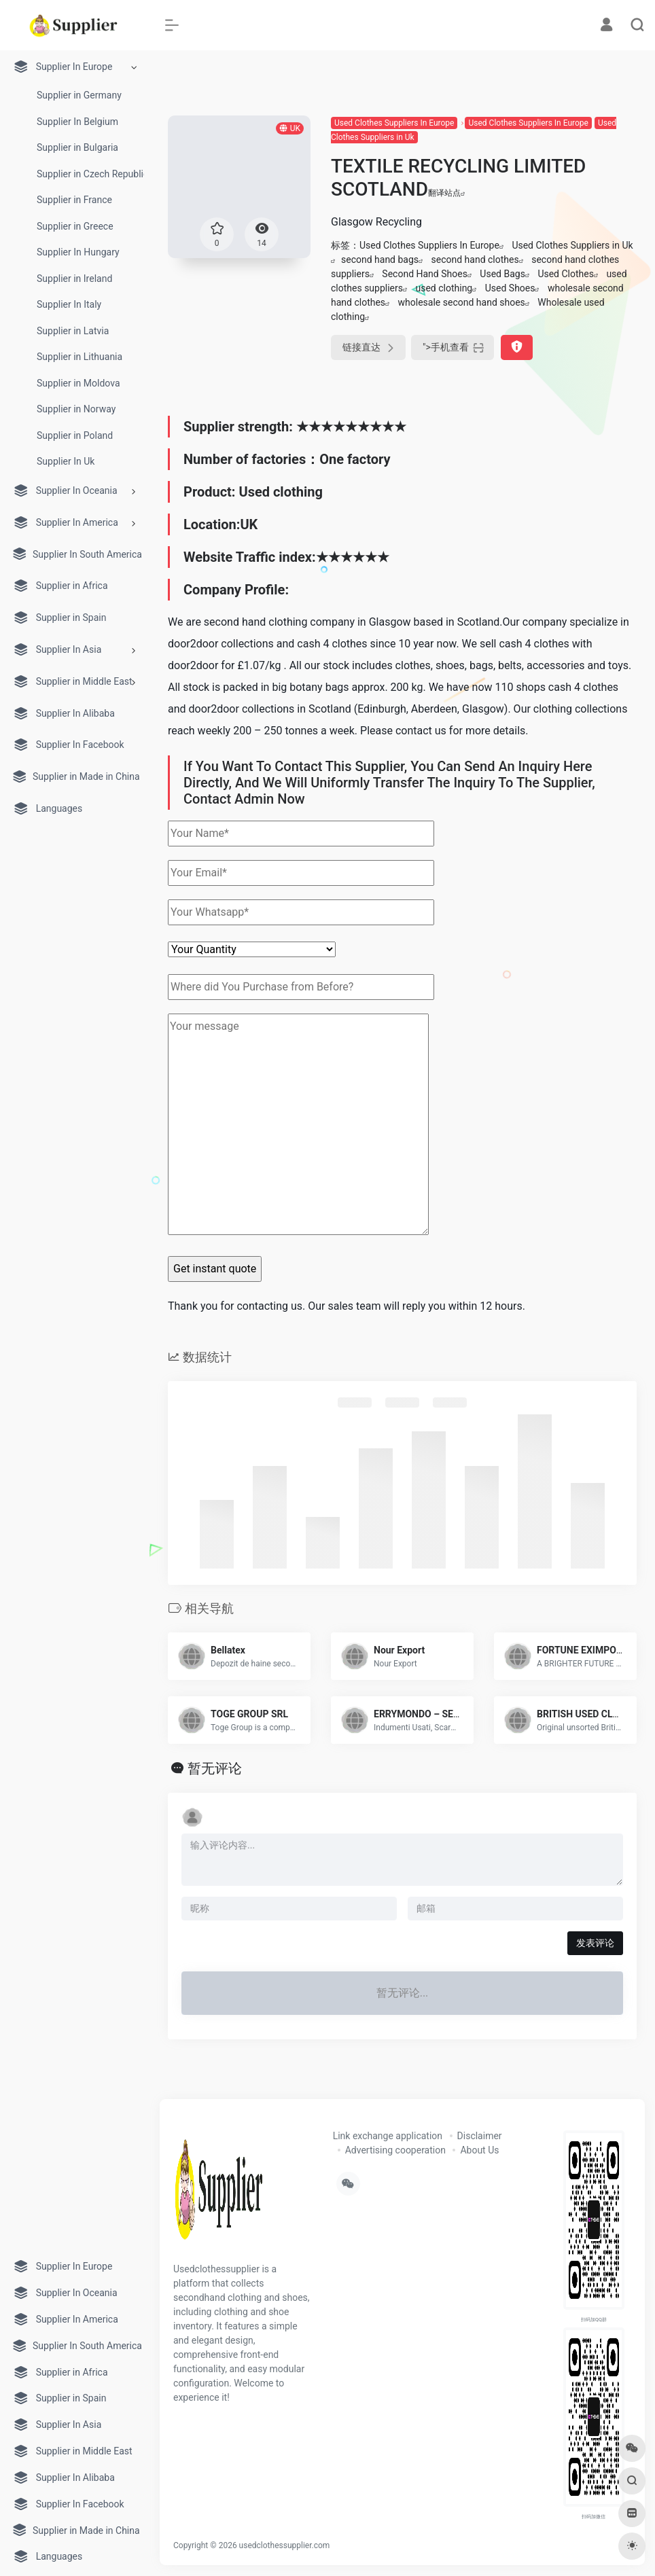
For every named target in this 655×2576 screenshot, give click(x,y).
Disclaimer (479, 2135)
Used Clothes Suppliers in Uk (572, 245)
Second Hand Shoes (424, 273)
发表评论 (595, 1942)
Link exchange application (387, 2135)
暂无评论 (215, 1768)
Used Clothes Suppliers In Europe (394, 123)
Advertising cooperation (395, 2150)
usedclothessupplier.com (284, 2545)
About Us (479, 2150)
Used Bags (502, 273)
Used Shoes (510, 288)
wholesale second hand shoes (461, 302)
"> (452, 347)
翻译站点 (446, 193)
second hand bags (380, 259)
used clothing (443, 288)
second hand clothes (475, 259)
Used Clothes (565, 273)
